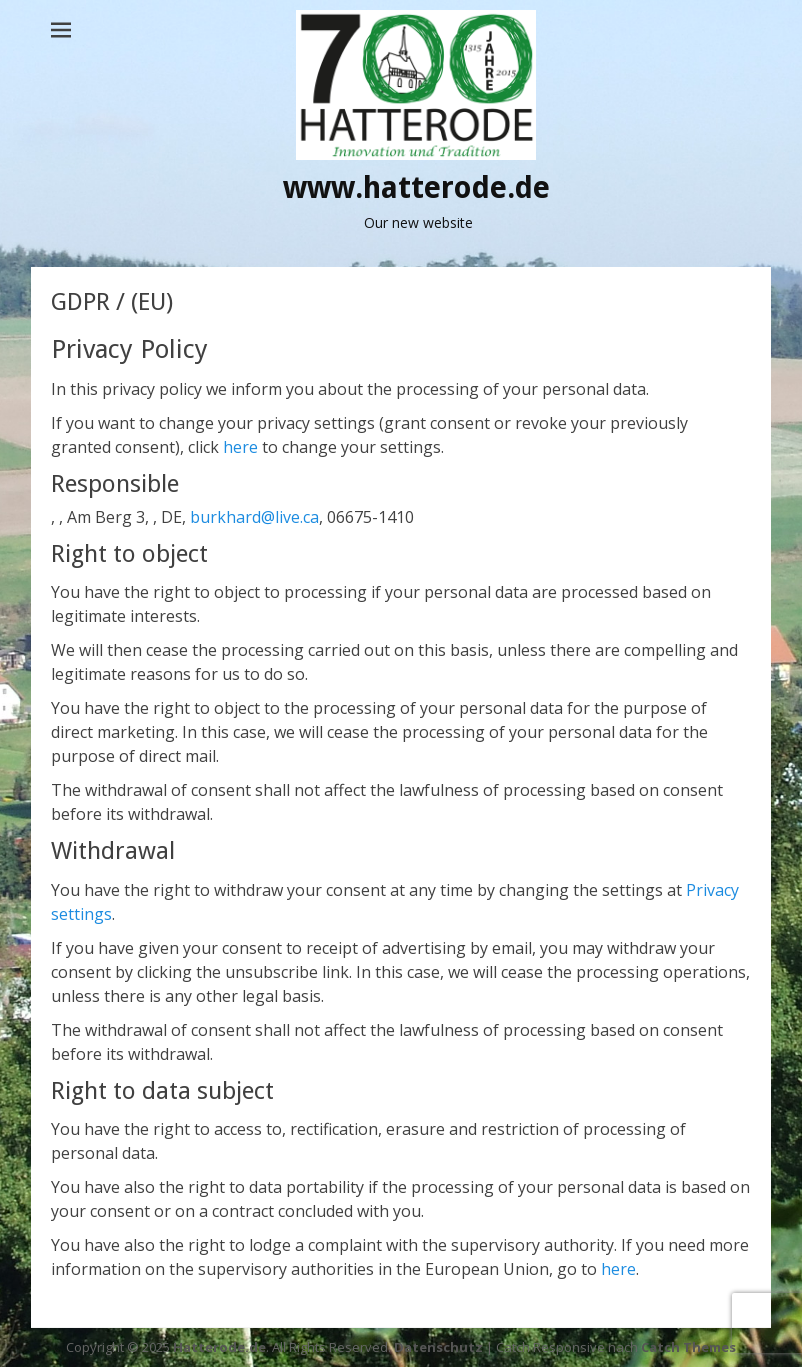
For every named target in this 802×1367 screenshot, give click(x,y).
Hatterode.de (219, 1347)
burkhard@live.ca (254, 517)
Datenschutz (438, 1347)
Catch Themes (688, 1347)
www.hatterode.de (416, 187)
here (240, 447)
